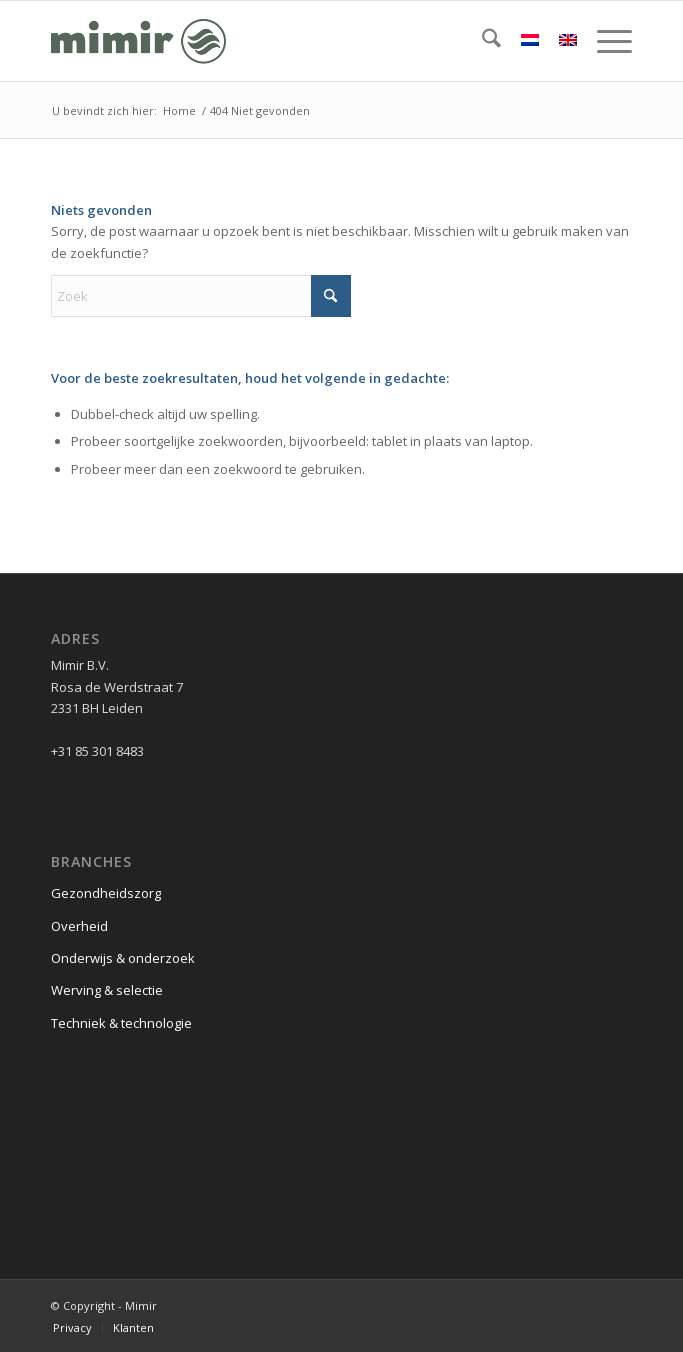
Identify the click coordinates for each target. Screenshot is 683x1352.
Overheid (79, 926)
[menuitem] (481, 41)
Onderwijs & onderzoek (123, 958)
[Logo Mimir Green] (283, 41)
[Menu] (604, 41)
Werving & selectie (107, 990)
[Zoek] (481, 41)
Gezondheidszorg (106, 893)
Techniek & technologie (121, 1023)
